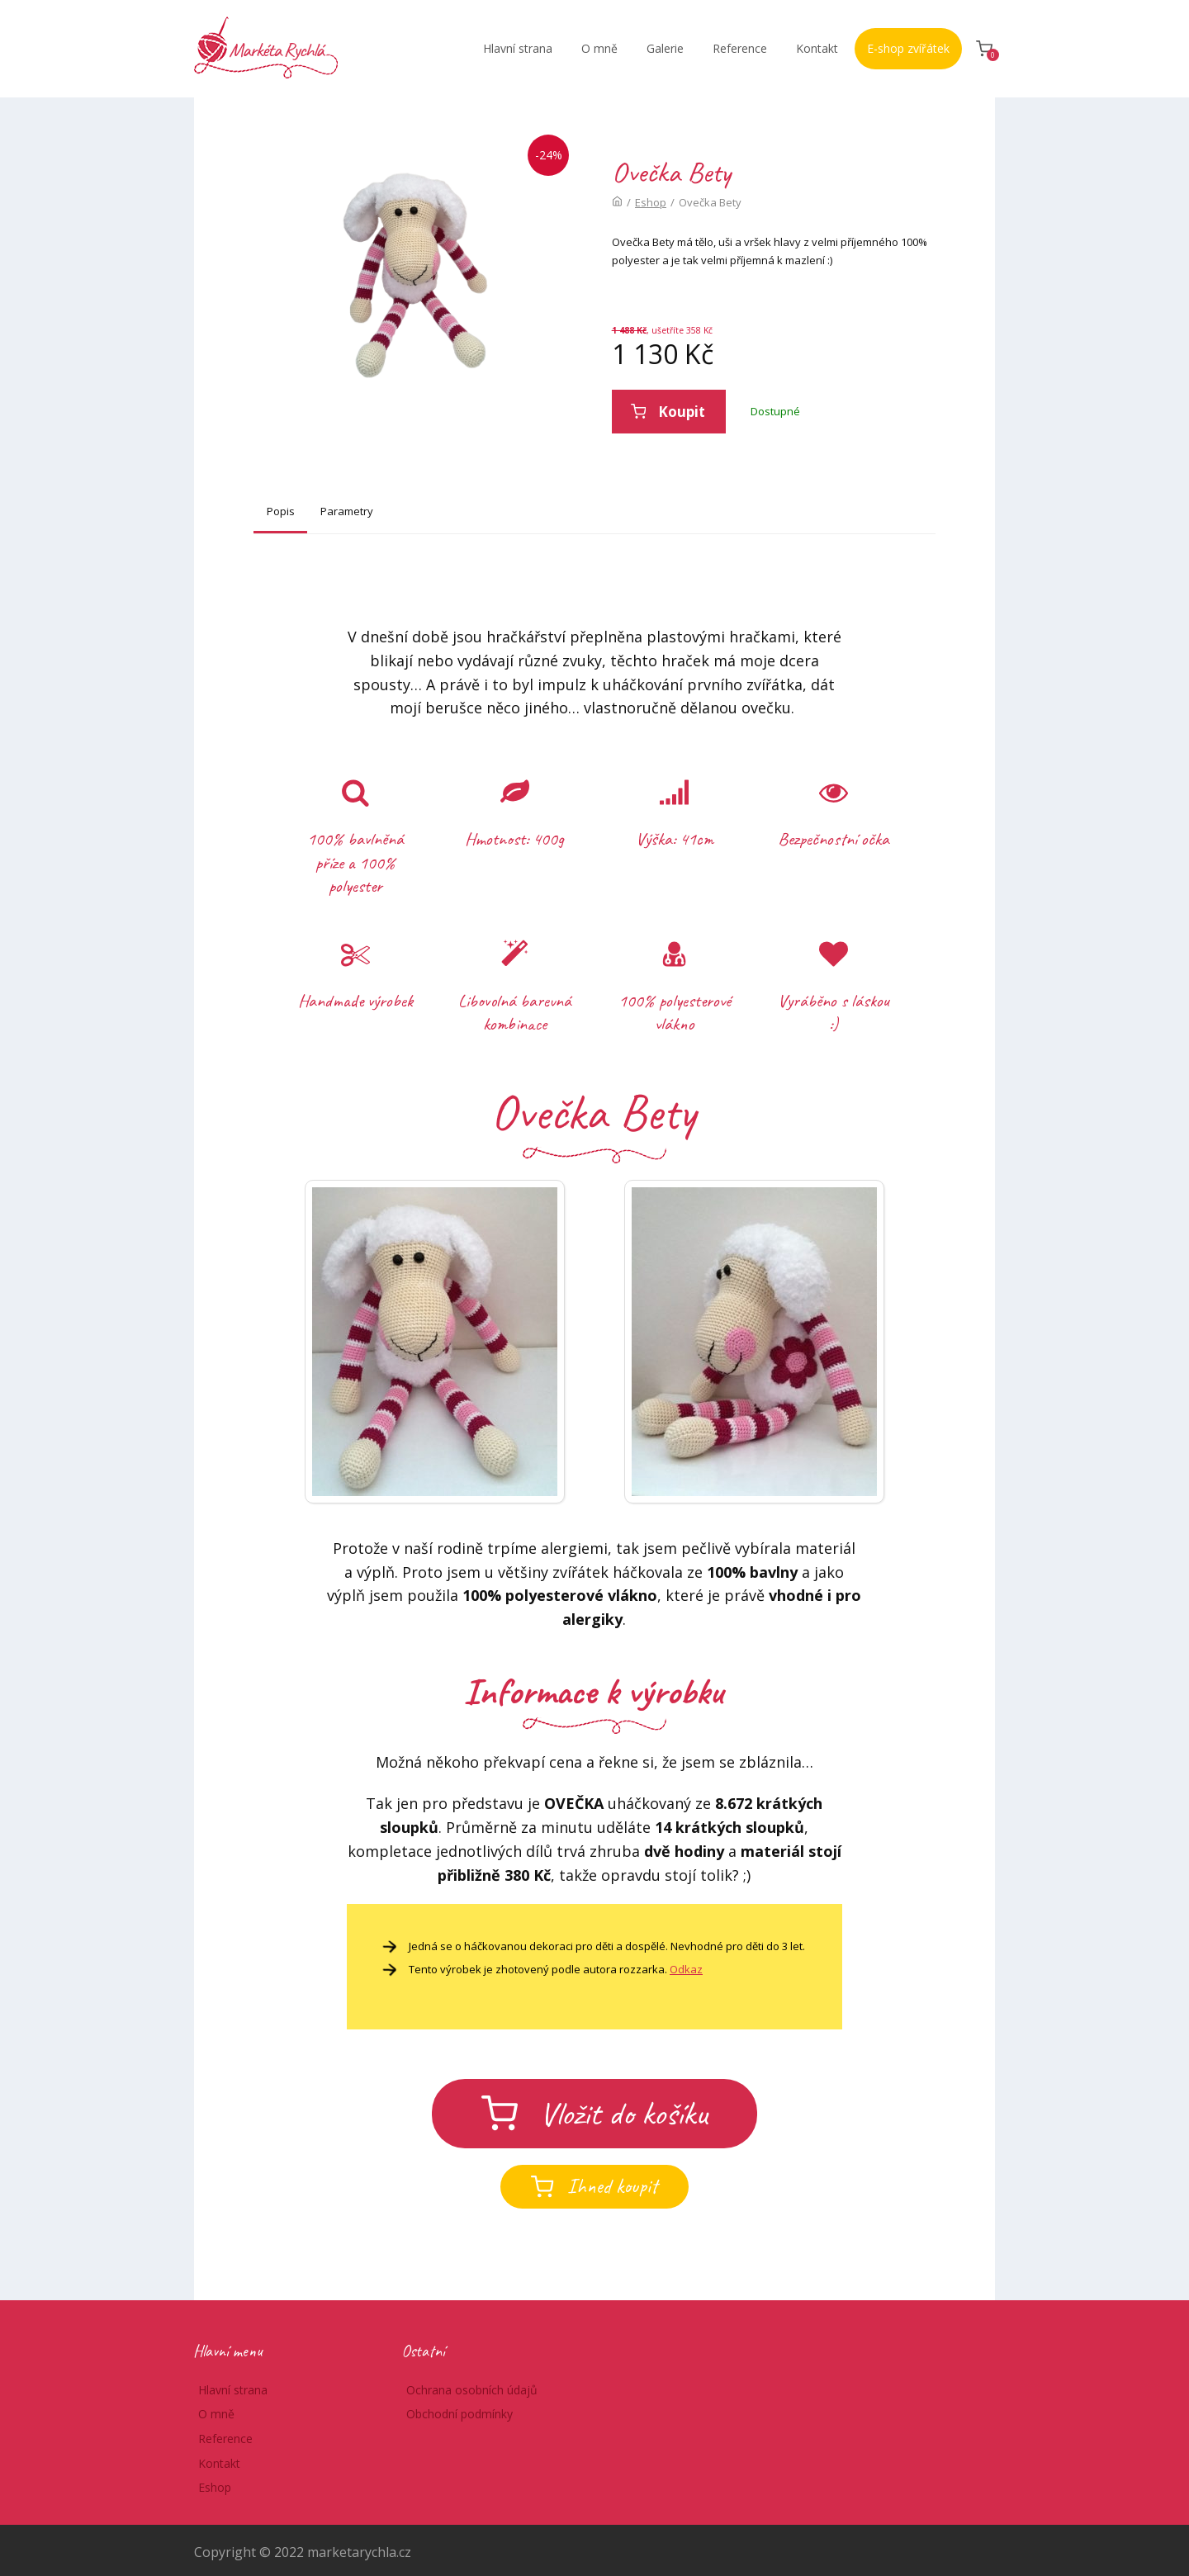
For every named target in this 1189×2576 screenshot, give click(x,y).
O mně (599, 48)
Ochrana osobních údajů (472, 2390)
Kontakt (817, 48)
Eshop (650, 202)
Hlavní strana (517, 48)
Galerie (665, 48)
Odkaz (686, 1969)
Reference (740, 48)
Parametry (346, 511)
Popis (281, 511)
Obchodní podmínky (459, 2414)
